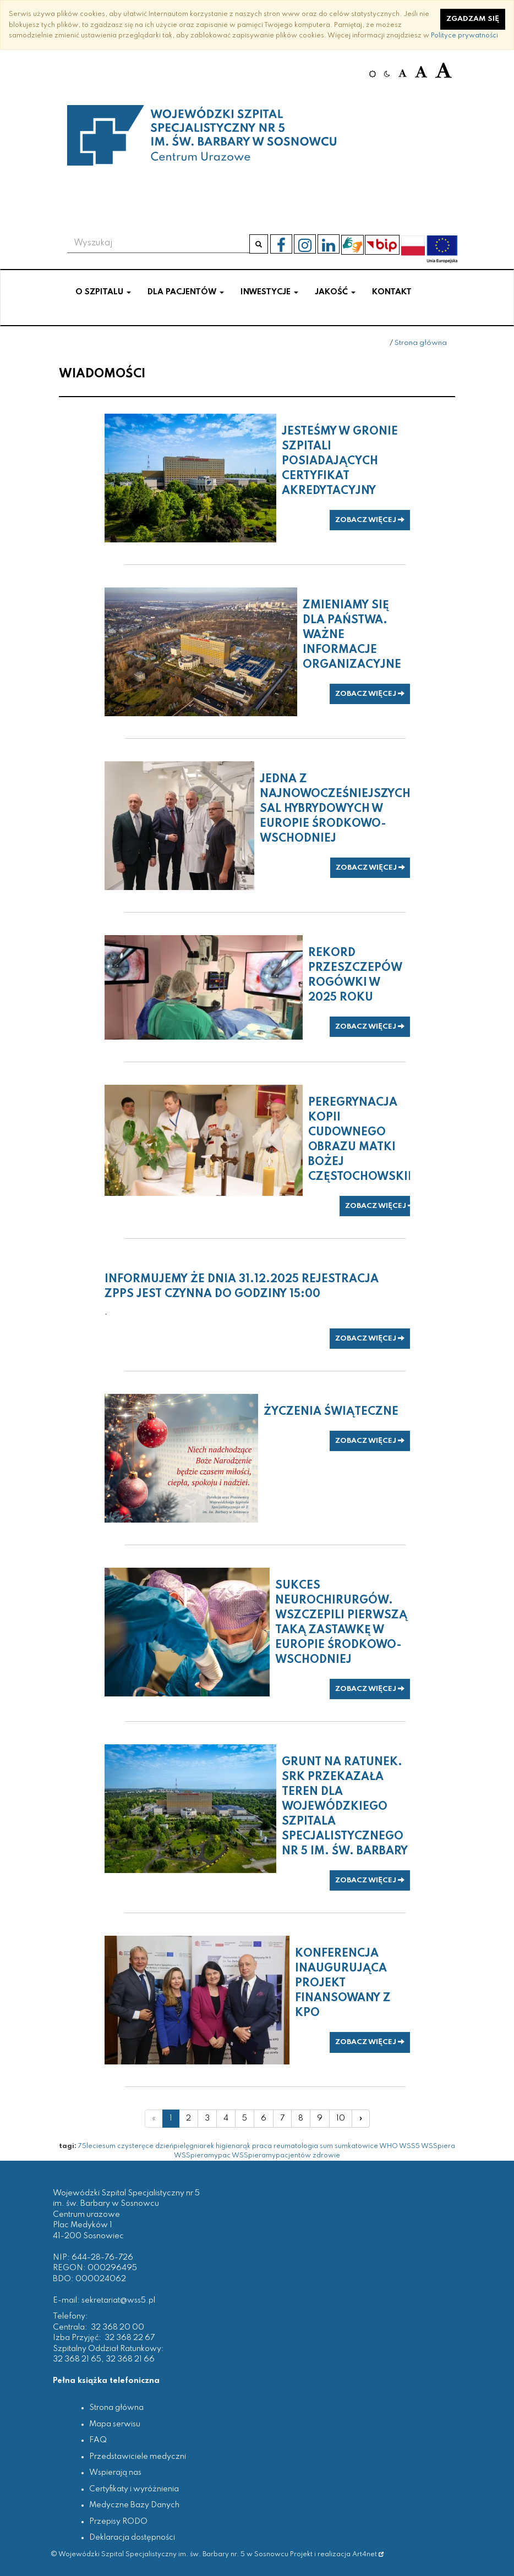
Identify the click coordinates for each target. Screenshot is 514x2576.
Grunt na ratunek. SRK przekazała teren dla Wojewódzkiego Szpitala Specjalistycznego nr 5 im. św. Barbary (345, 1807)
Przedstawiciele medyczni (137, 2456)
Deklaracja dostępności (132, 2537)
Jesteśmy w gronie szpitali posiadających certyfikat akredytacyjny (340, 461)
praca (262, 2146)
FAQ (98, 2440)
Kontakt (392, 292)
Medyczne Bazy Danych (134, 2505)
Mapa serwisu (114, 2424)
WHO (388, 2146)
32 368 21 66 (130, 2359)
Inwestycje (269, 292)
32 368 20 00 (117, 2327)
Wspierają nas (115, 2472)
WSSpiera (438, 2146)
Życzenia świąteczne (331, 1412)
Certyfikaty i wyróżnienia (134, 2489)
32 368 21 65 (77, 2359)
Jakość (335, 292)
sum (326, 2146)
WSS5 (409, 2146)
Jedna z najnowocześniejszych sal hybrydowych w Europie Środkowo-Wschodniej (335, 809)
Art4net (368, 2554)
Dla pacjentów (185, 292)
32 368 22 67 (130, 2338)
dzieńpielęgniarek (184, 2146)
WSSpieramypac (202, 2155)
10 (340, 2118)
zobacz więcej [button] (369, 520)
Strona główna (421, 343)
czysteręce (135, 2146)
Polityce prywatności (464, 35)
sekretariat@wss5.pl (118, 2300)
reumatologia (296, 2146)
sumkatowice (356, 2146)
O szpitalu (103, 292)
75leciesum (97, 2146)
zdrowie (326, 2155)
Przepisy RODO (118, 2521)
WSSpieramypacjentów (271, 2155)
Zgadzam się (472, 19)
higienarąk (233, 2146)
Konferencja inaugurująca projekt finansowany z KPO (343, 1983)
